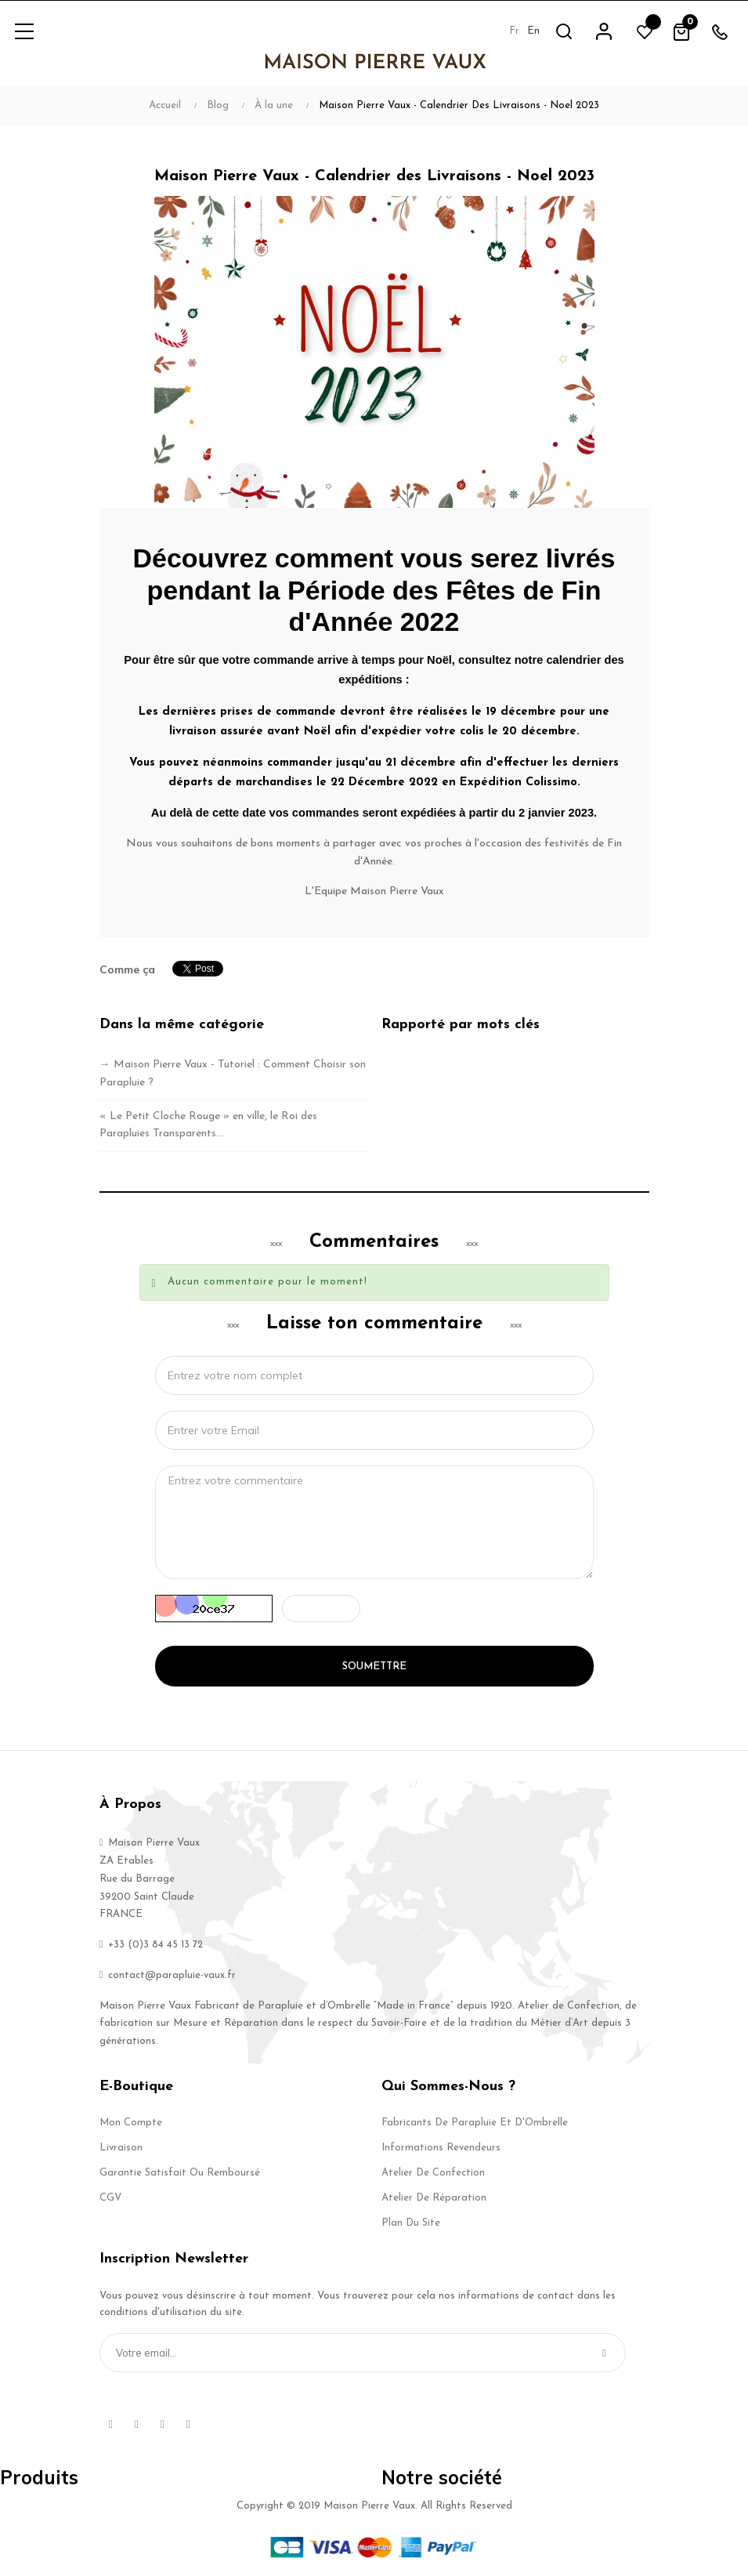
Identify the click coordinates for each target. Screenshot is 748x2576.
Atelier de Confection (433, 2173)
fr (513, 31)
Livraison (121, 2148)
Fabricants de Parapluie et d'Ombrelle (474, 2123)
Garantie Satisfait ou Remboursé (179, 2173)
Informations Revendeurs (440, 2148)
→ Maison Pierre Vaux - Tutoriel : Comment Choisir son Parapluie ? (232, 1073)
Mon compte (130, 2123)
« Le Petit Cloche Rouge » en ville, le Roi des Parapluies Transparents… (208, 1124)
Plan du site (410, 2223)
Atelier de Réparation (433, 2198)
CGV (110, 2198)
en (532, 31)
